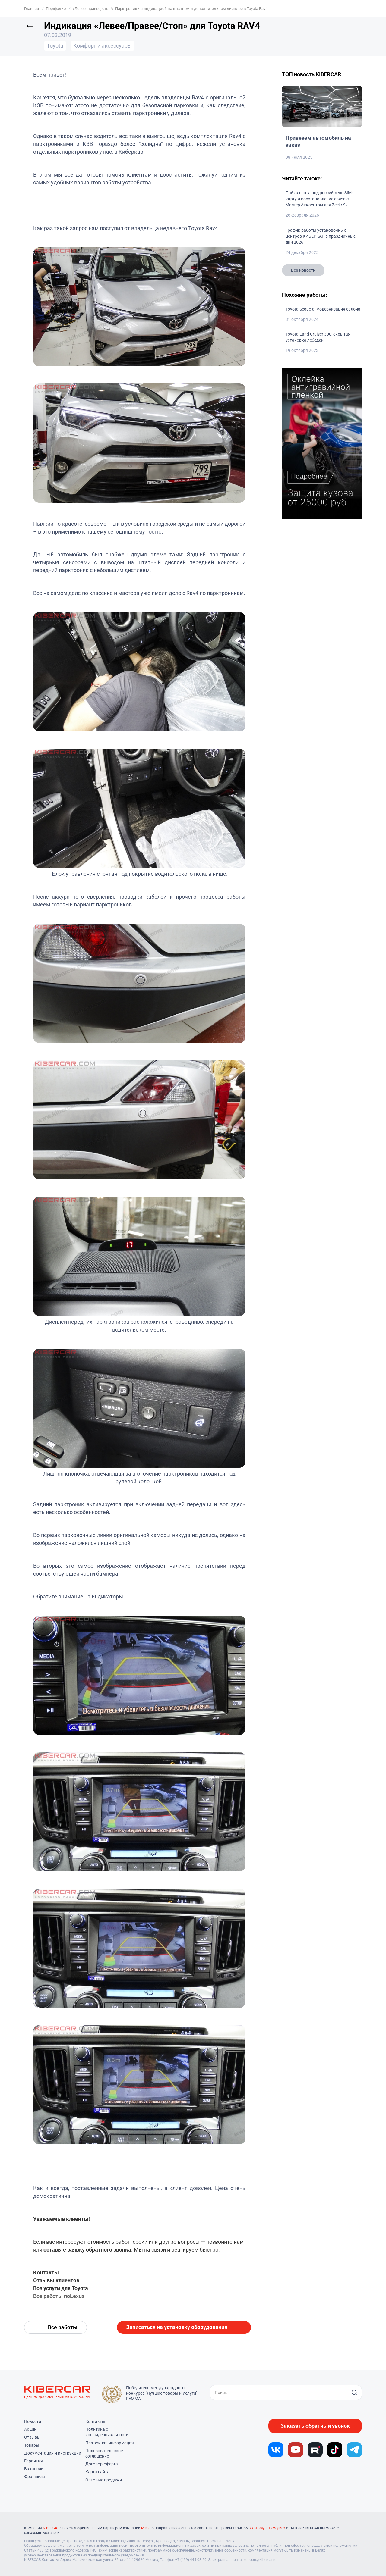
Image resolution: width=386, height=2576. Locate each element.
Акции (30, 2429)
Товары (31, 2445)
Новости (32, 2421)
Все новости (303, 270)
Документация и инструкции (52, 2453)
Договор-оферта (101, 2464)
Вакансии (33, 2468)
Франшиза (34, 2476)
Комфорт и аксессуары (102, 45)
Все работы (63, 2327)
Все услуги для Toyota (60, 2288)
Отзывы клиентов (56, 2280)
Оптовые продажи (103, 2479)
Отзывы (32, 2437)
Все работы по (51, 2296)
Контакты (46, 2272)
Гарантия (33, 2461)
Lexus (77, 2296)
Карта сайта (97, 2471)
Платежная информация (109, 2442)
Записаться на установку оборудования (176, 2327)
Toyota (55, 45)
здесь (54, 2533)
